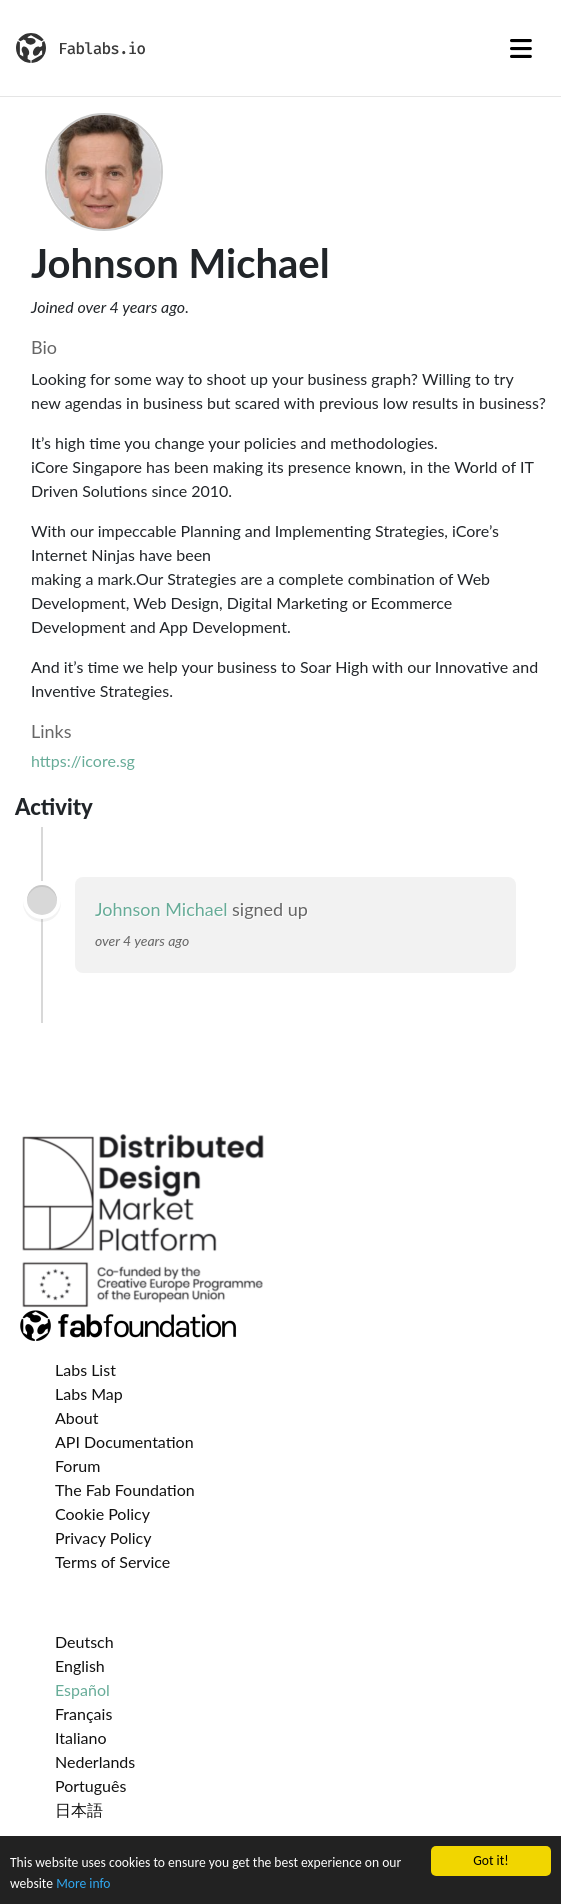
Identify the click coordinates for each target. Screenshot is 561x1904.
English (80, 1665)
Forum (77, 1465)
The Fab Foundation (125, 1489)
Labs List (85, 1369)
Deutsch (84, 1641)
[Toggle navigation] (521, 48)
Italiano (81, 1737)
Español (82, 1689)
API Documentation (124, 1441)
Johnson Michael (161, 909)
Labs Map (89, 1393)
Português (90, 1785)
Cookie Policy (102, 1513)
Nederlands (95, 1761)
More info (83, 1883)
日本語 (79, 1809)
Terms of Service (112, 1561)
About (77, 1417)
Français (83, 1713)
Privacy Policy (103, 1537)
